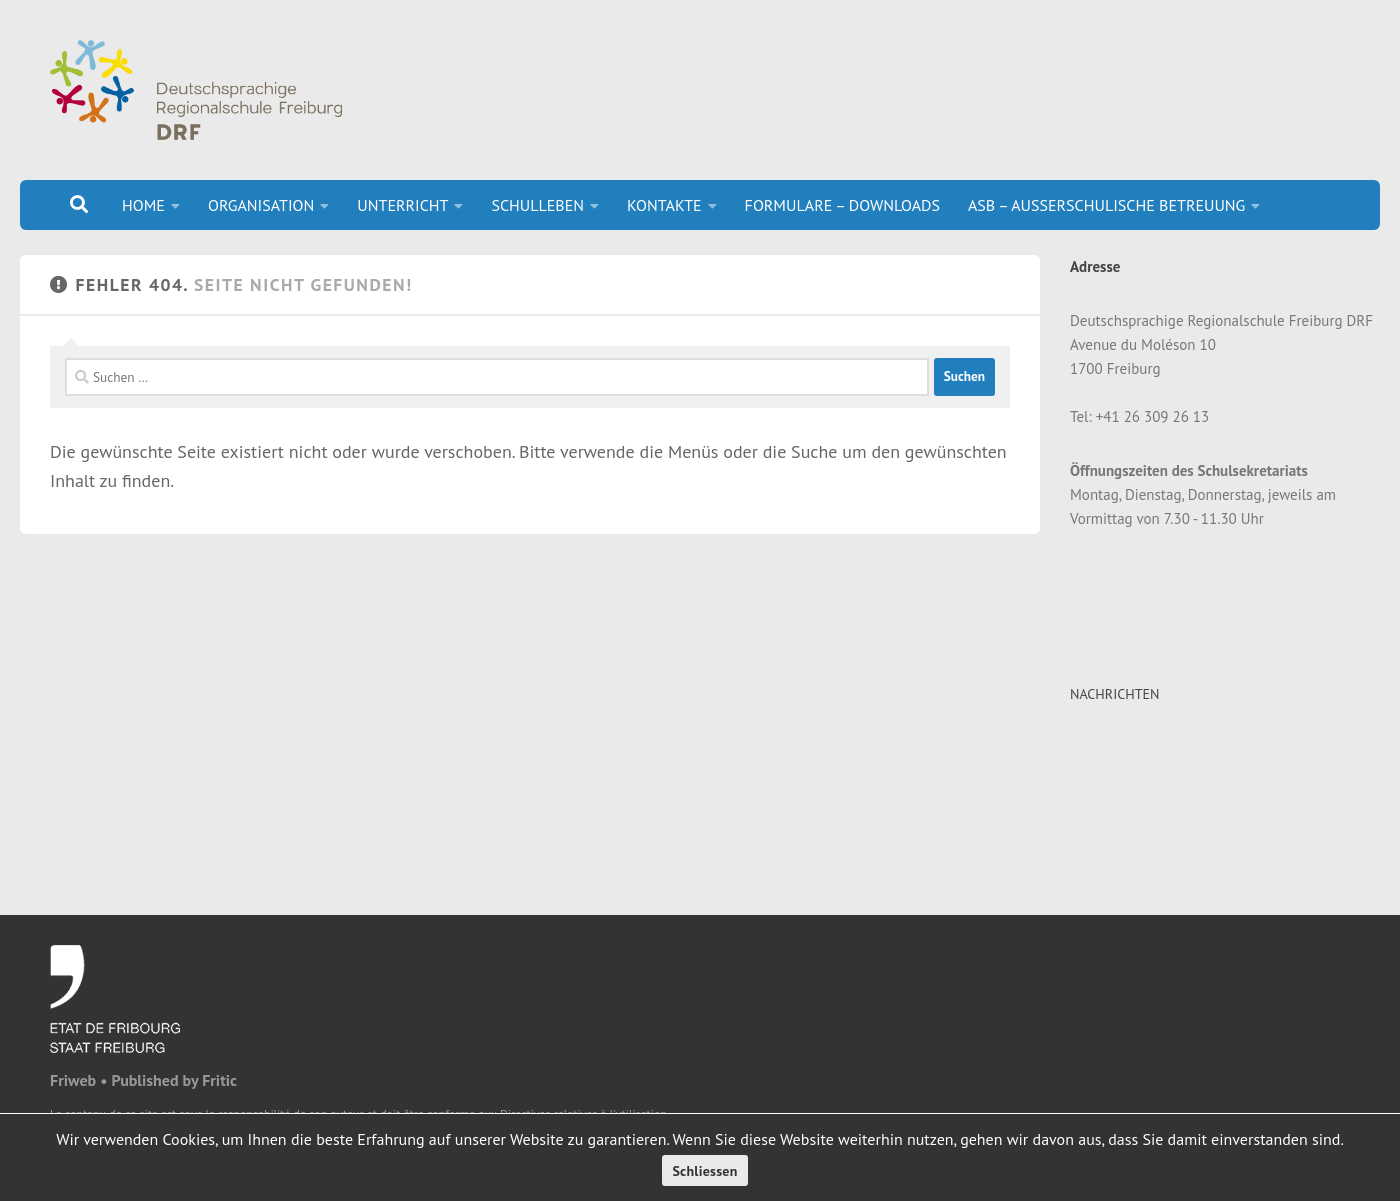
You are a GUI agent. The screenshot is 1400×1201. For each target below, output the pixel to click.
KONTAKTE (664, 205)
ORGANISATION (261, 205)
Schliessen (704, 1171)
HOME (143, 205)
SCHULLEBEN (537, 205)
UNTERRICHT (402, 205)
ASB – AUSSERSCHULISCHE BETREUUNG (1106, 205)
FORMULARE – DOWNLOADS (842, 205)
